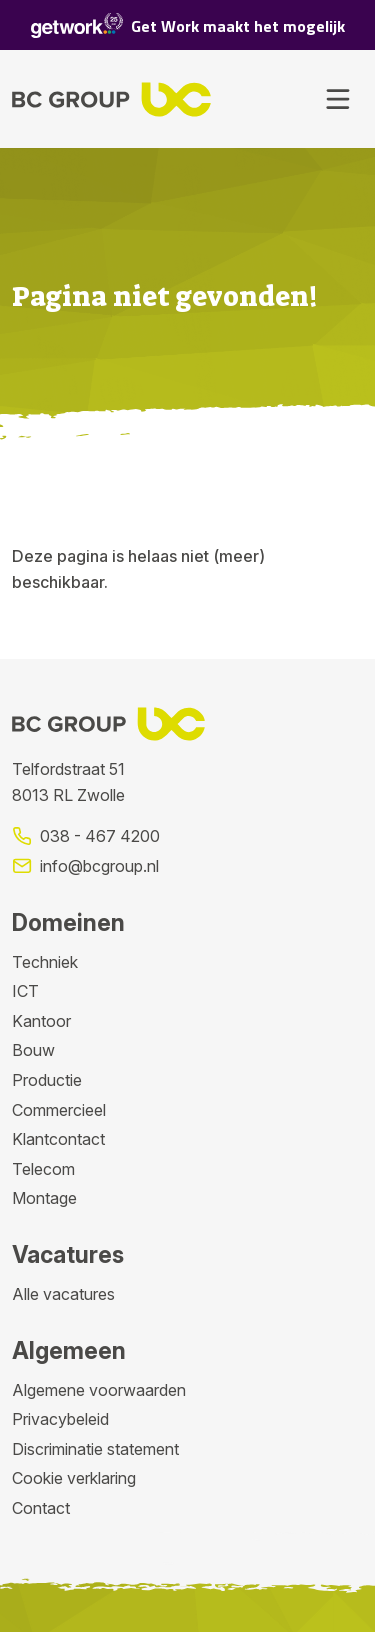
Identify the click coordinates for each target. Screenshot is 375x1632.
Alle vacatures (63, 1294)
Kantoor (41, 1021)
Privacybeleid (60, 1419)
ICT (25, 991)
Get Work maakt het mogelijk (188, 25)
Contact (41, 1508)
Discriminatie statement (95, 1449)
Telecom (43, 1169)
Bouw (33, 1050)
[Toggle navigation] (338, 99)
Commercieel (59, 1110)
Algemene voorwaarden (99, 1390)
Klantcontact (58, 1139)
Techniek (45, 962)
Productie (47, 1080)
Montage (44, 1198)
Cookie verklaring (74, 1478)
